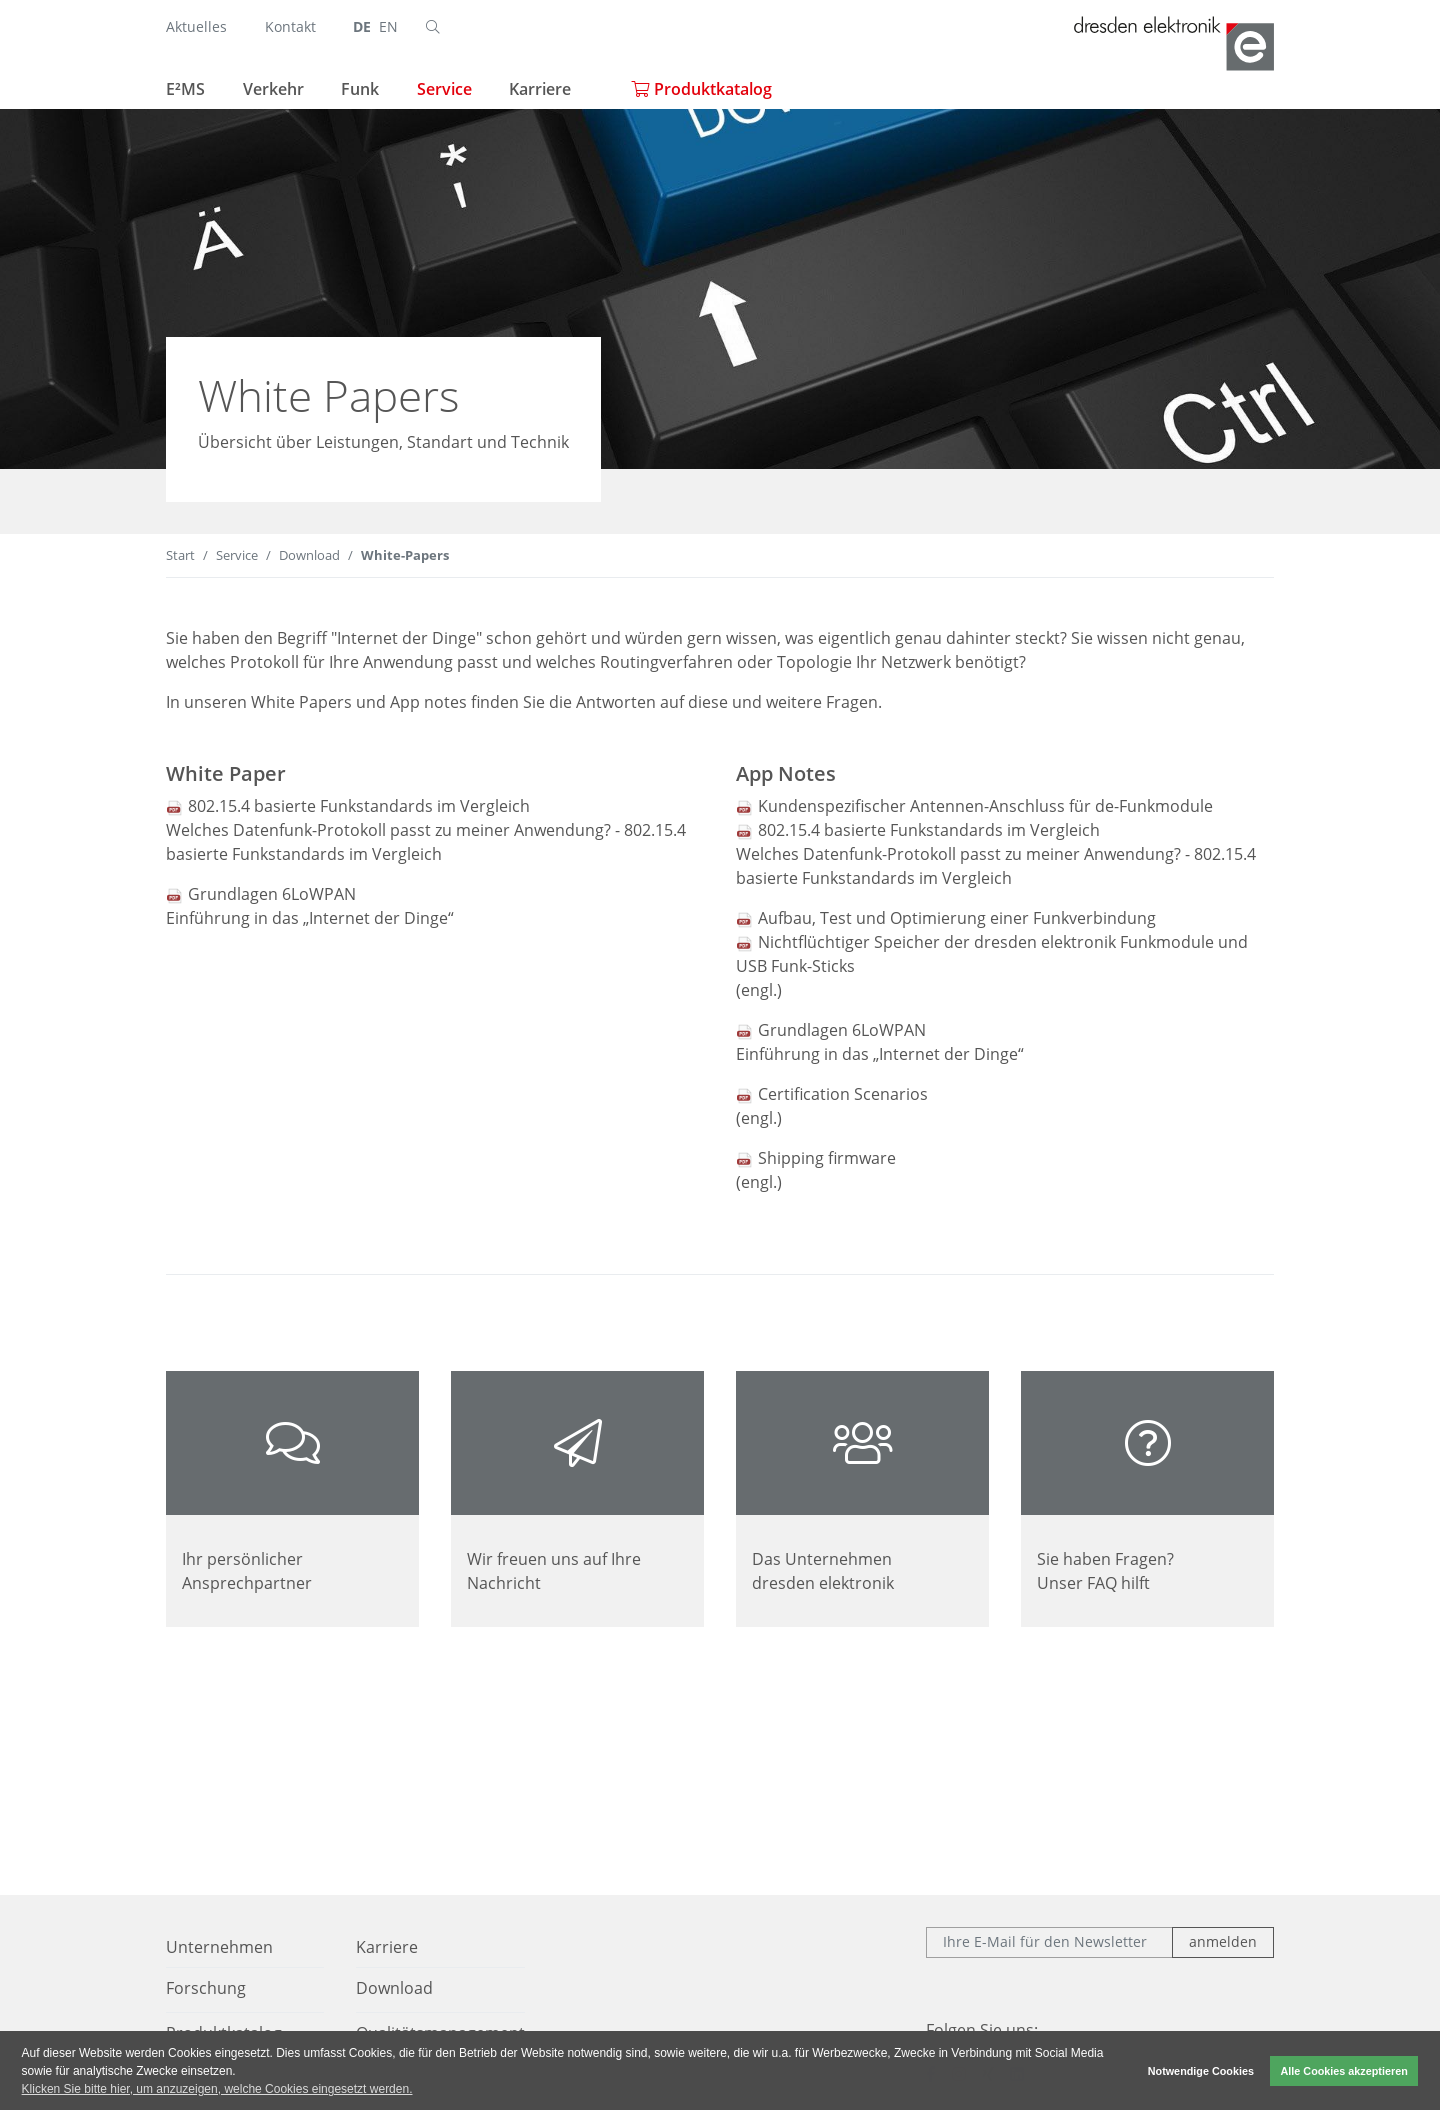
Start (180, 555)
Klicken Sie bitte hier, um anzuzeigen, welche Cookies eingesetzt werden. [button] (217, 2089)
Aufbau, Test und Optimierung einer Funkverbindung (957, 918)
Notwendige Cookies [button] (1201, 2071)
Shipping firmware (827, 1158)
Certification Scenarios (843, 1094)
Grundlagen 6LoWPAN (272, 894)
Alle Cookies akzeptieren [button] (1344, 2071)
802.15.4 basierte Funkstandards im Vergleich (359, 806)
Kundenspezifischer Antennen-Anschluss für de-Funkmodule (985, 806)
